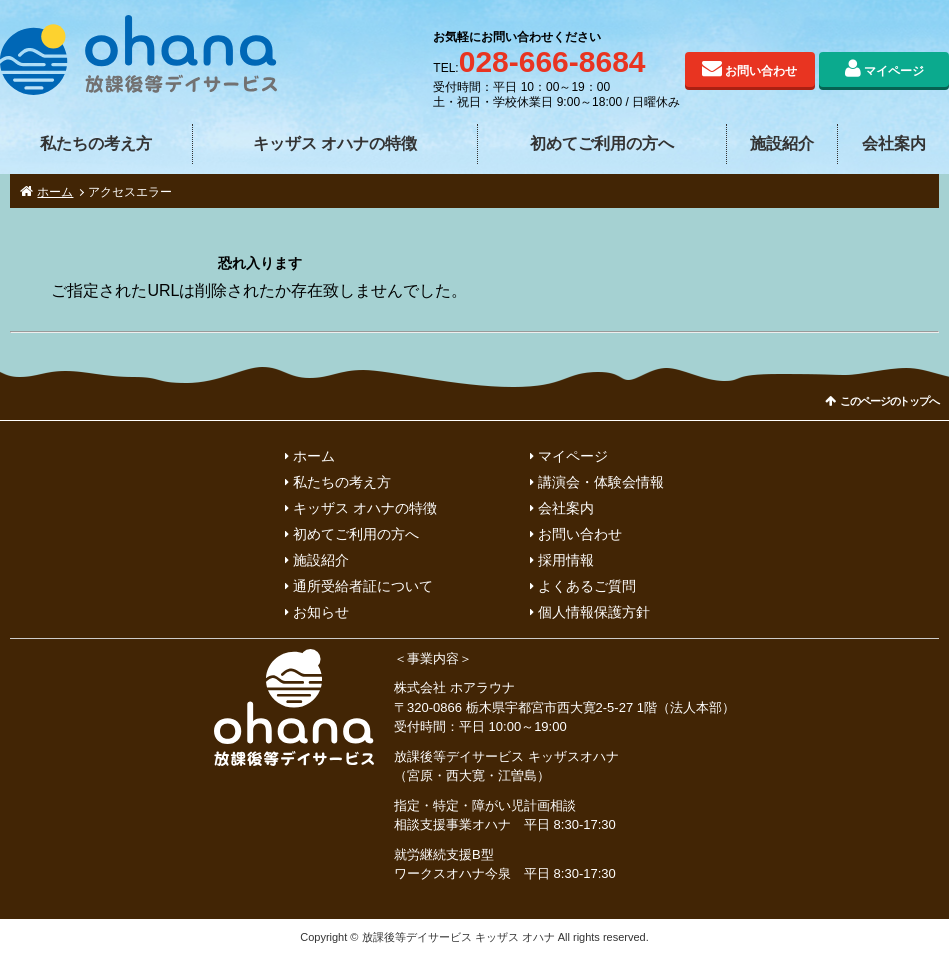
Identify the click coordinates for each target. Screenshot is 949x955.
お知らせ (321, 612)
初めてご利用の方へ (602, 143)
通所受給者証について (363, 586)
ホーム (55, 192)
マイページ (894, 71)
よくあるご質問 (587, 586)
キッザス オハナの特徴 (335, 143)
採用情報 (566, 560)
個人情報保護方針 (594, 612)
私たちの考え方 (96, 143)
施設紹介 (782, 143)
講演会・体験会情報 (601, 482)
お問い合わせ (761, 71)
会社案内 (894, 143)
